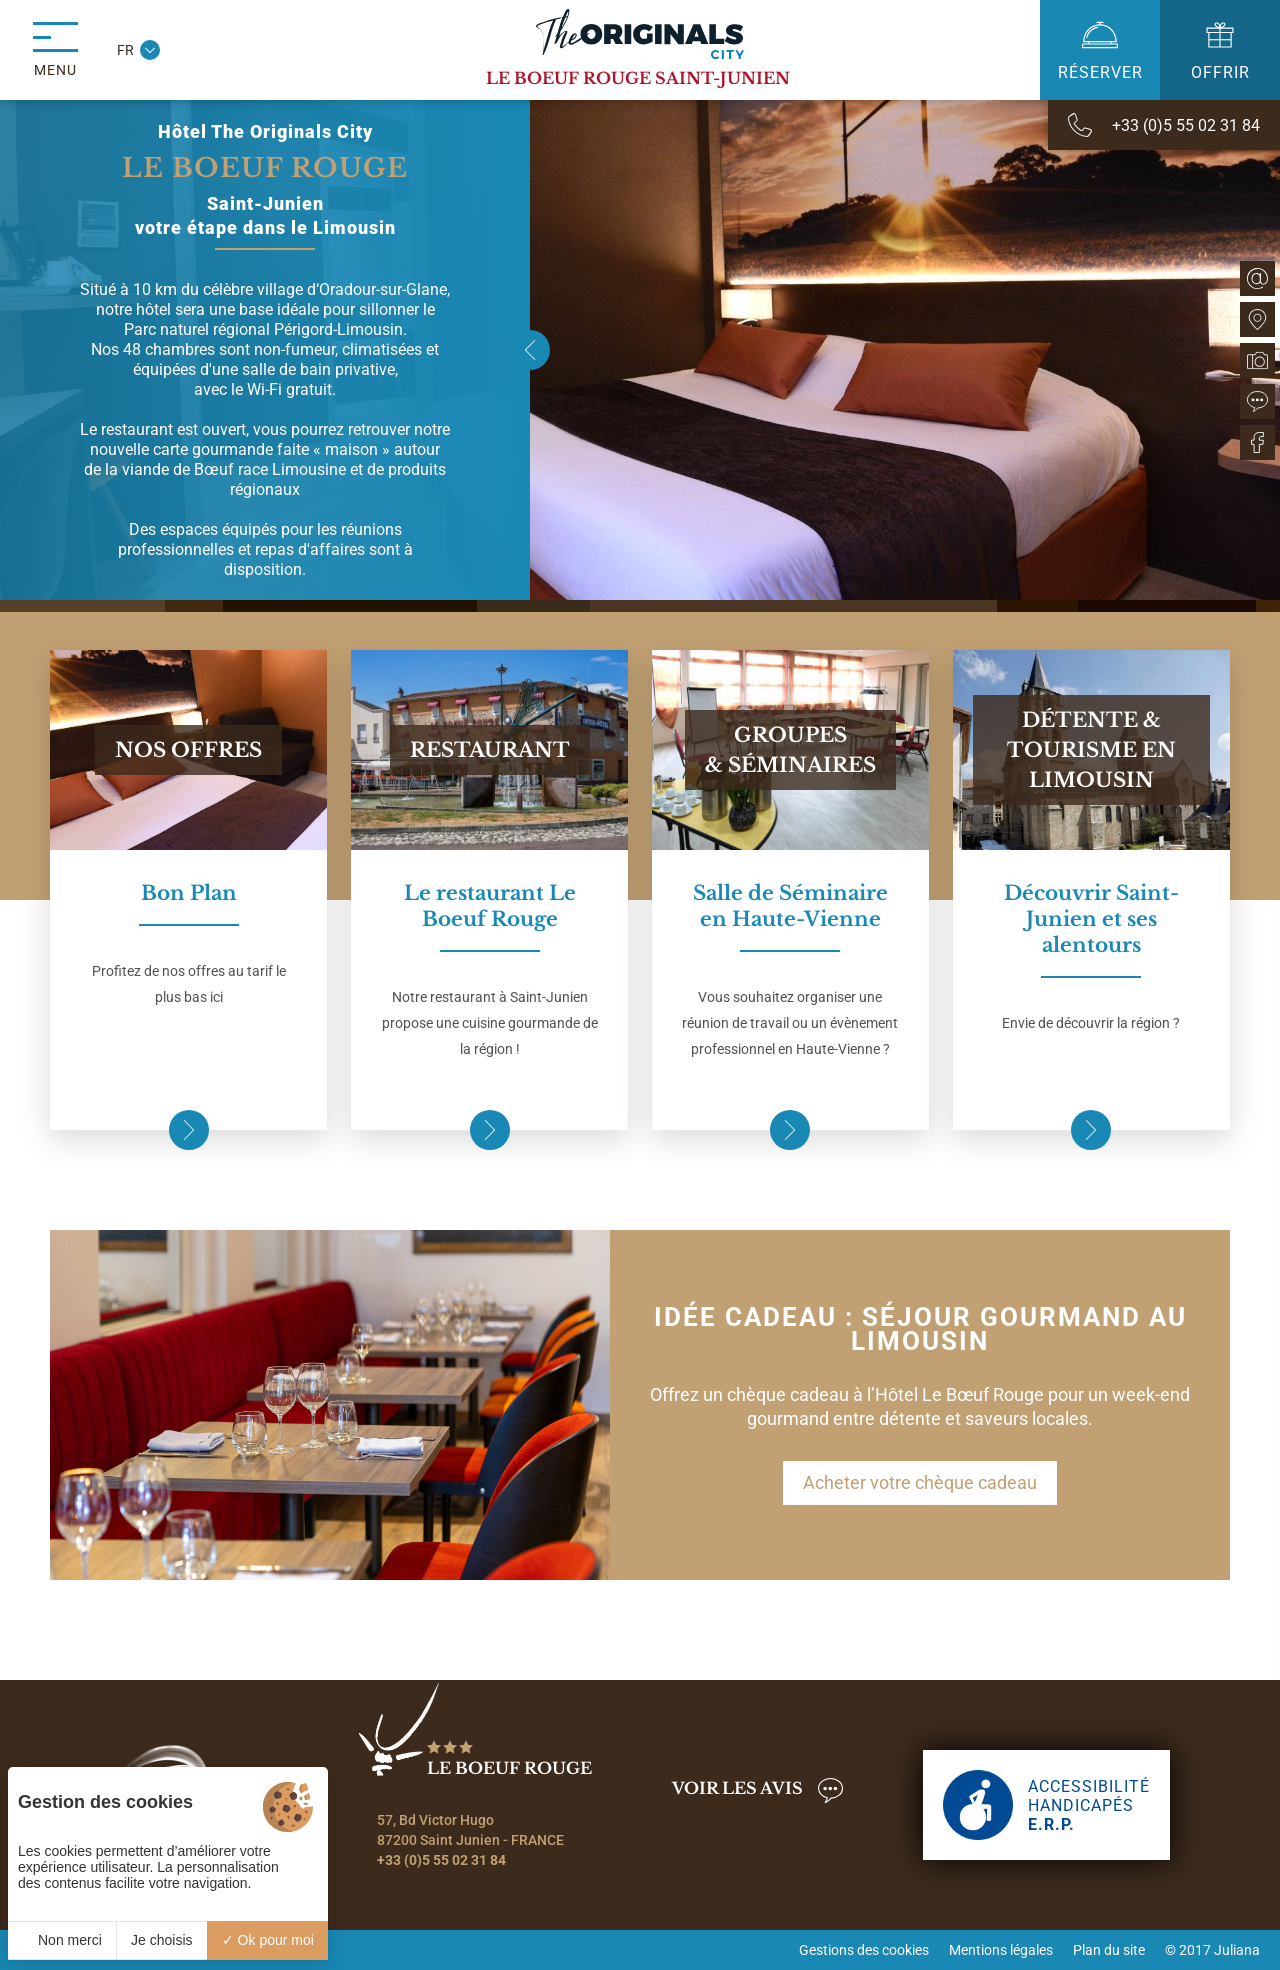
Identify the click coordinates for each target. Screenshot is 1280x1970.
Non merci (62, 1940)
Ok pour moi (268, 1940)
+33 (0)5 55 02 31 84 (441, 1860)
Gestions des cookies (864, 1950)
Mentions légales (1001, 1950)
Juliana (1237, 1950)
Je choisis (161, 1940)
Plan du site (1109, 1950)
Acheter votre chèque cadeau (920, 1482)
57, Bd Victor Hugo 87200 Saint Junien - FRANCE (470, 1830)
